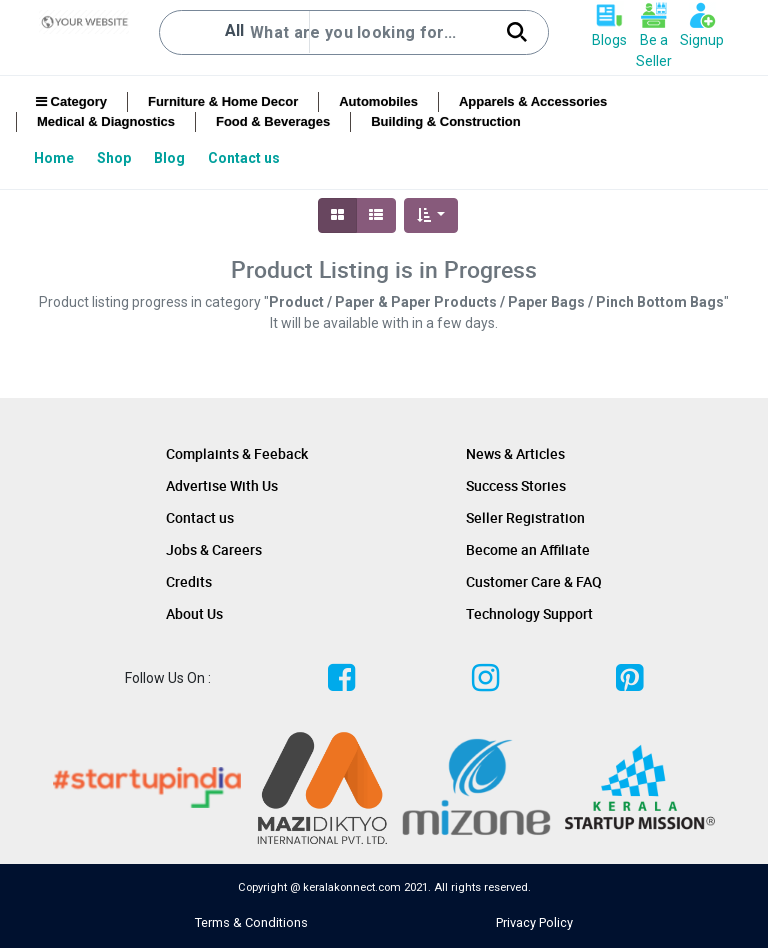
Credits (189, 581)
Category (71, 101)
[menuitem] (55, 158)
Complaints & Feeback (237, 453)
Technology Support (529, 613)
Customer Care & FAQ (534, 581)
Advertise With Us (222, 485)
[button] (431, 215)
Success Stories (516, 485)
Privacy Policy (534, 922)
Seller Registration (525, 517)
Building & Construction (445, 121)
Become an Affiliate (528, 549)
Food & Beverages (273, 121)
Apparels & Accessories (533, 101)
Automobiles (378, 101)
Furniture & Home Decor (223, 101)
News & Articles (515, 453)
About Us (194, 613)
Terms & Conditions (251, 922)
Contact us (200, 517)
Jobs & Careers (214, 549)
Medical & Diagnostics (106, 121)
